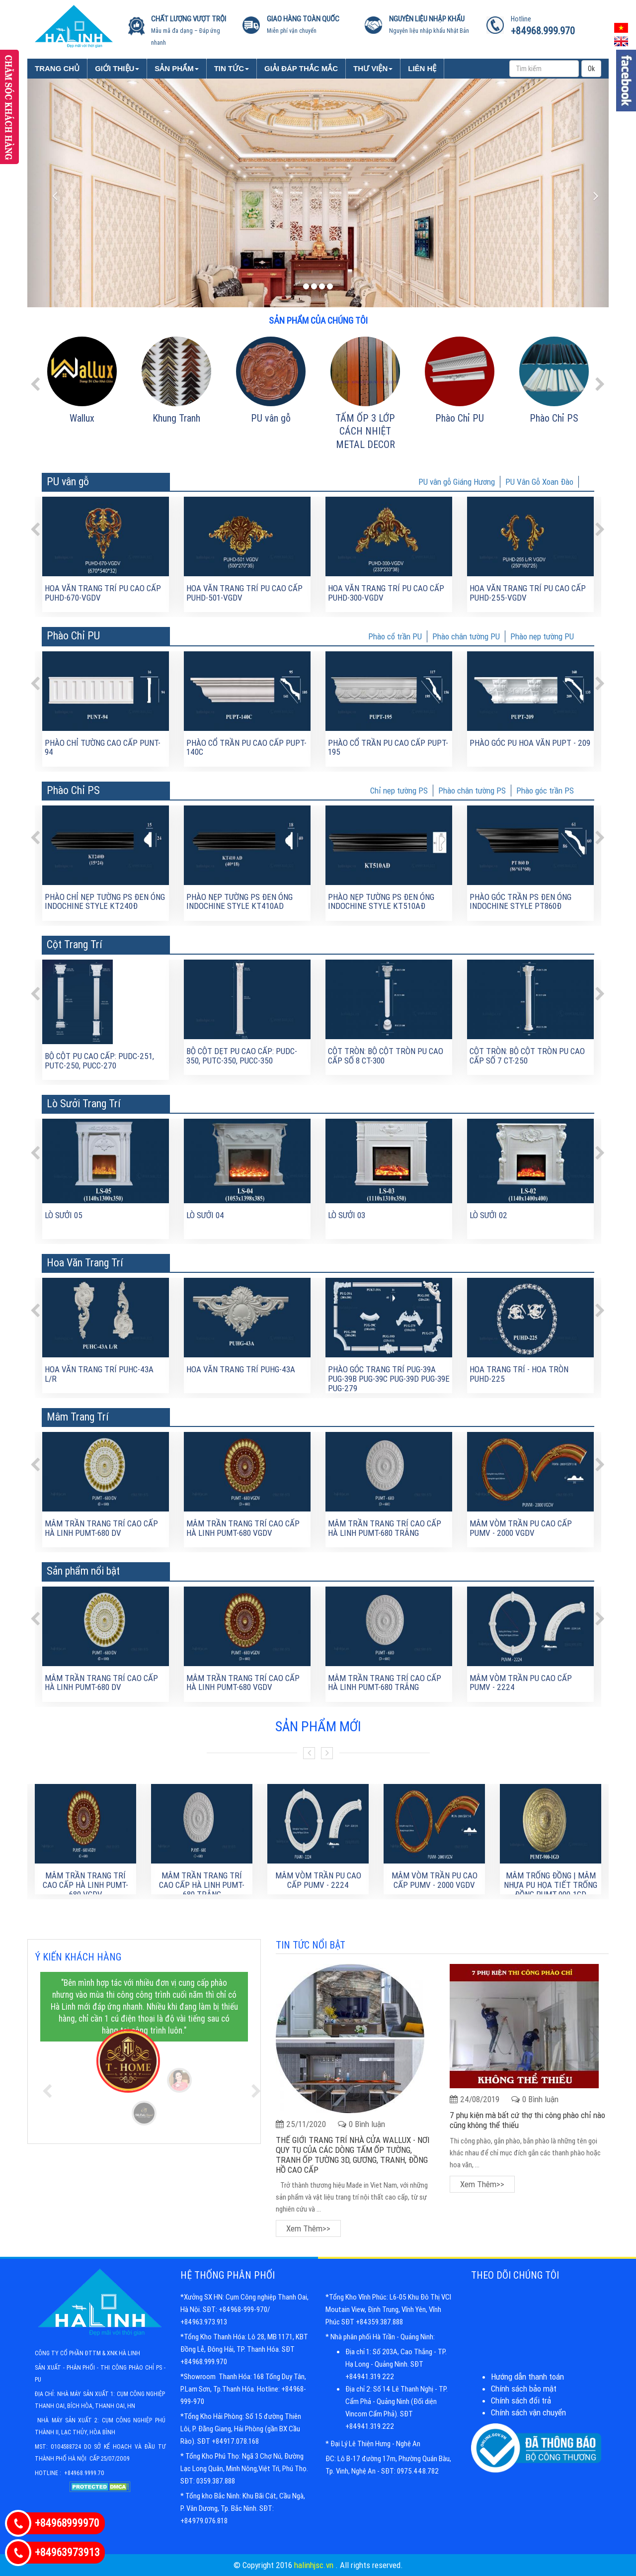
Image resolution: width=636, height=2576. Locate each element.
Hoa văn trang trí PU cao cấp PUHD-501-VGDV (244, 593)
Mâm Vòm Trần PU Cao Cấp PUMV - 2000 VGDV (521, 1528)
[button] (47, 193)
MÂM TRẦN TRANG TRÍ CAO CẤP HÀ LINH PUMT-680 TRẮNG (384, 1528)
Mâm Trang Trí (78, 1417)
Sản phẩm (176, 68)
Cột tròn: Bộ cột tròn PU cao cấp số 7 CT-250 (527, 1056)
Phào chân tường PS (472, 791)
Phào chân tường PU (466, 636)
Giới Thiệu (117, 68)
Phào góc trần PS (545, 791)
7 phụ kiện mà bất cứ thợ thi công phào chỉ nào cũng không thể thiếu (527, 2120)
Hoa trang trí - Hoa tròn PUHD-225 (519, 1374)
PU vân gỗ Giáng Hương (456, 482)
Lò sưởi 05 (63, 1215)
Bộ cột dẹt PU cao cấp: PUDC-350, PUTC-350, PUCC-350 (241, 1056)
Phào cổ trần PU (395, 636)
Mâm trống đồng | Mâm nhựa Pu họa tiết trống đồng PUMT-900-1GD (551, 1884)
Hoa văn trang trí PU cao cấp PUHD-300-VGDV (386, 593)
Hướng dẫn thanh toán (527, 2377)
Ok (591, 69)
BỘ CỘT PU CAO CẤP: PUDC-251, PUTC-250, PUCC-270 (99, 1060)
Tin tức (231, 68)
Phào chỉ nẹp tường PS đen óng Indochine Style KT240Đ (105, 901)
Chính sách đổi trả (521, 2400)
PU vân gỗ (271, 418)
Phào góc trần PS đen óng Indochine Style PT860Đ (520, 901)
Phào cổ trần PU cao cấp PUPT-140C (246, 747)
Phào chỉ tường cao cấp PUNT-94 (102, 747)
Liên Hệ (422, 68)
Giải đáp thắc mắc (301, 68)
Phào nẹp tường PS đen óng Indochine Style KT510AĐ (381, 901)
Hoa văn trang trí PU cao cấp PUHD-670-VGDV (103, 593)
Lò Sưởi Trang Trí (84, 1103)
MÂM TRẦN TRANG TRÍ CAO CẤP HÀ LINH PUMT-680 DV (101, 1528)
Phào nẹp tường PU (542, 636)
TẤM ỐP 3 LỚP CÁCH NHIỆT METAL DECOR (365, 431)
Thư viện (373, 68)
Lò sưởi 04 (205, 1215)
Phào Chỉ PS (554, 418)
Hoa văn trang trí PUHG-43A (240, 1369)
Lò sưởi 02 (488, 1215)
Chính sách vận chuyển (528, 2412)
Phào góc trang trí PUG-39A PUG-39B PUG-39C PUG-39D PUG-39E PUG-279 (389, 1378)
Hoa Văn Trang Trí (85, 1262)
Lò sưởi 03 (346, 1215)
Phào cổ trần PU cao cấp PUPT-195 (388, 747)
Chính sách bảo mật (523, 2389)
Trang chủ (57, 68)
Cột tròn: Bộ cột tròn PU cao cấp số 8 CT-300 (385, 1056)
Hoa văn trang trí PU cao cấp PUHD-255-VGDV (528, 593)
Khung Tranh (176, 418)
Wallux (82, 418)
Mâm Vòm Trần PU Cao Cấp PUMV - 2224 (521, 1682)
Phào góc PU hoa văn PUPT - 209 (530, 743)
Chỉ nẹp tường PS (399, 791)
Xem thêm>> (308, 2228)
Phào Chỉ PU (459, 418)
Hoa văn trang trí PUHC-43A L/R (99, 1374)
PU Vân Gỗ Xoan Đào (539, 482)
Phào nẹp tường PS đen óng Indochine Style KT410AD (239, 901)
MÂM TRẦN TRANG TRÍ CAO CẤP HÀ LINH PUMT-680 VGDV (243, 1528)
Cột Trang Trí (74, 944)
